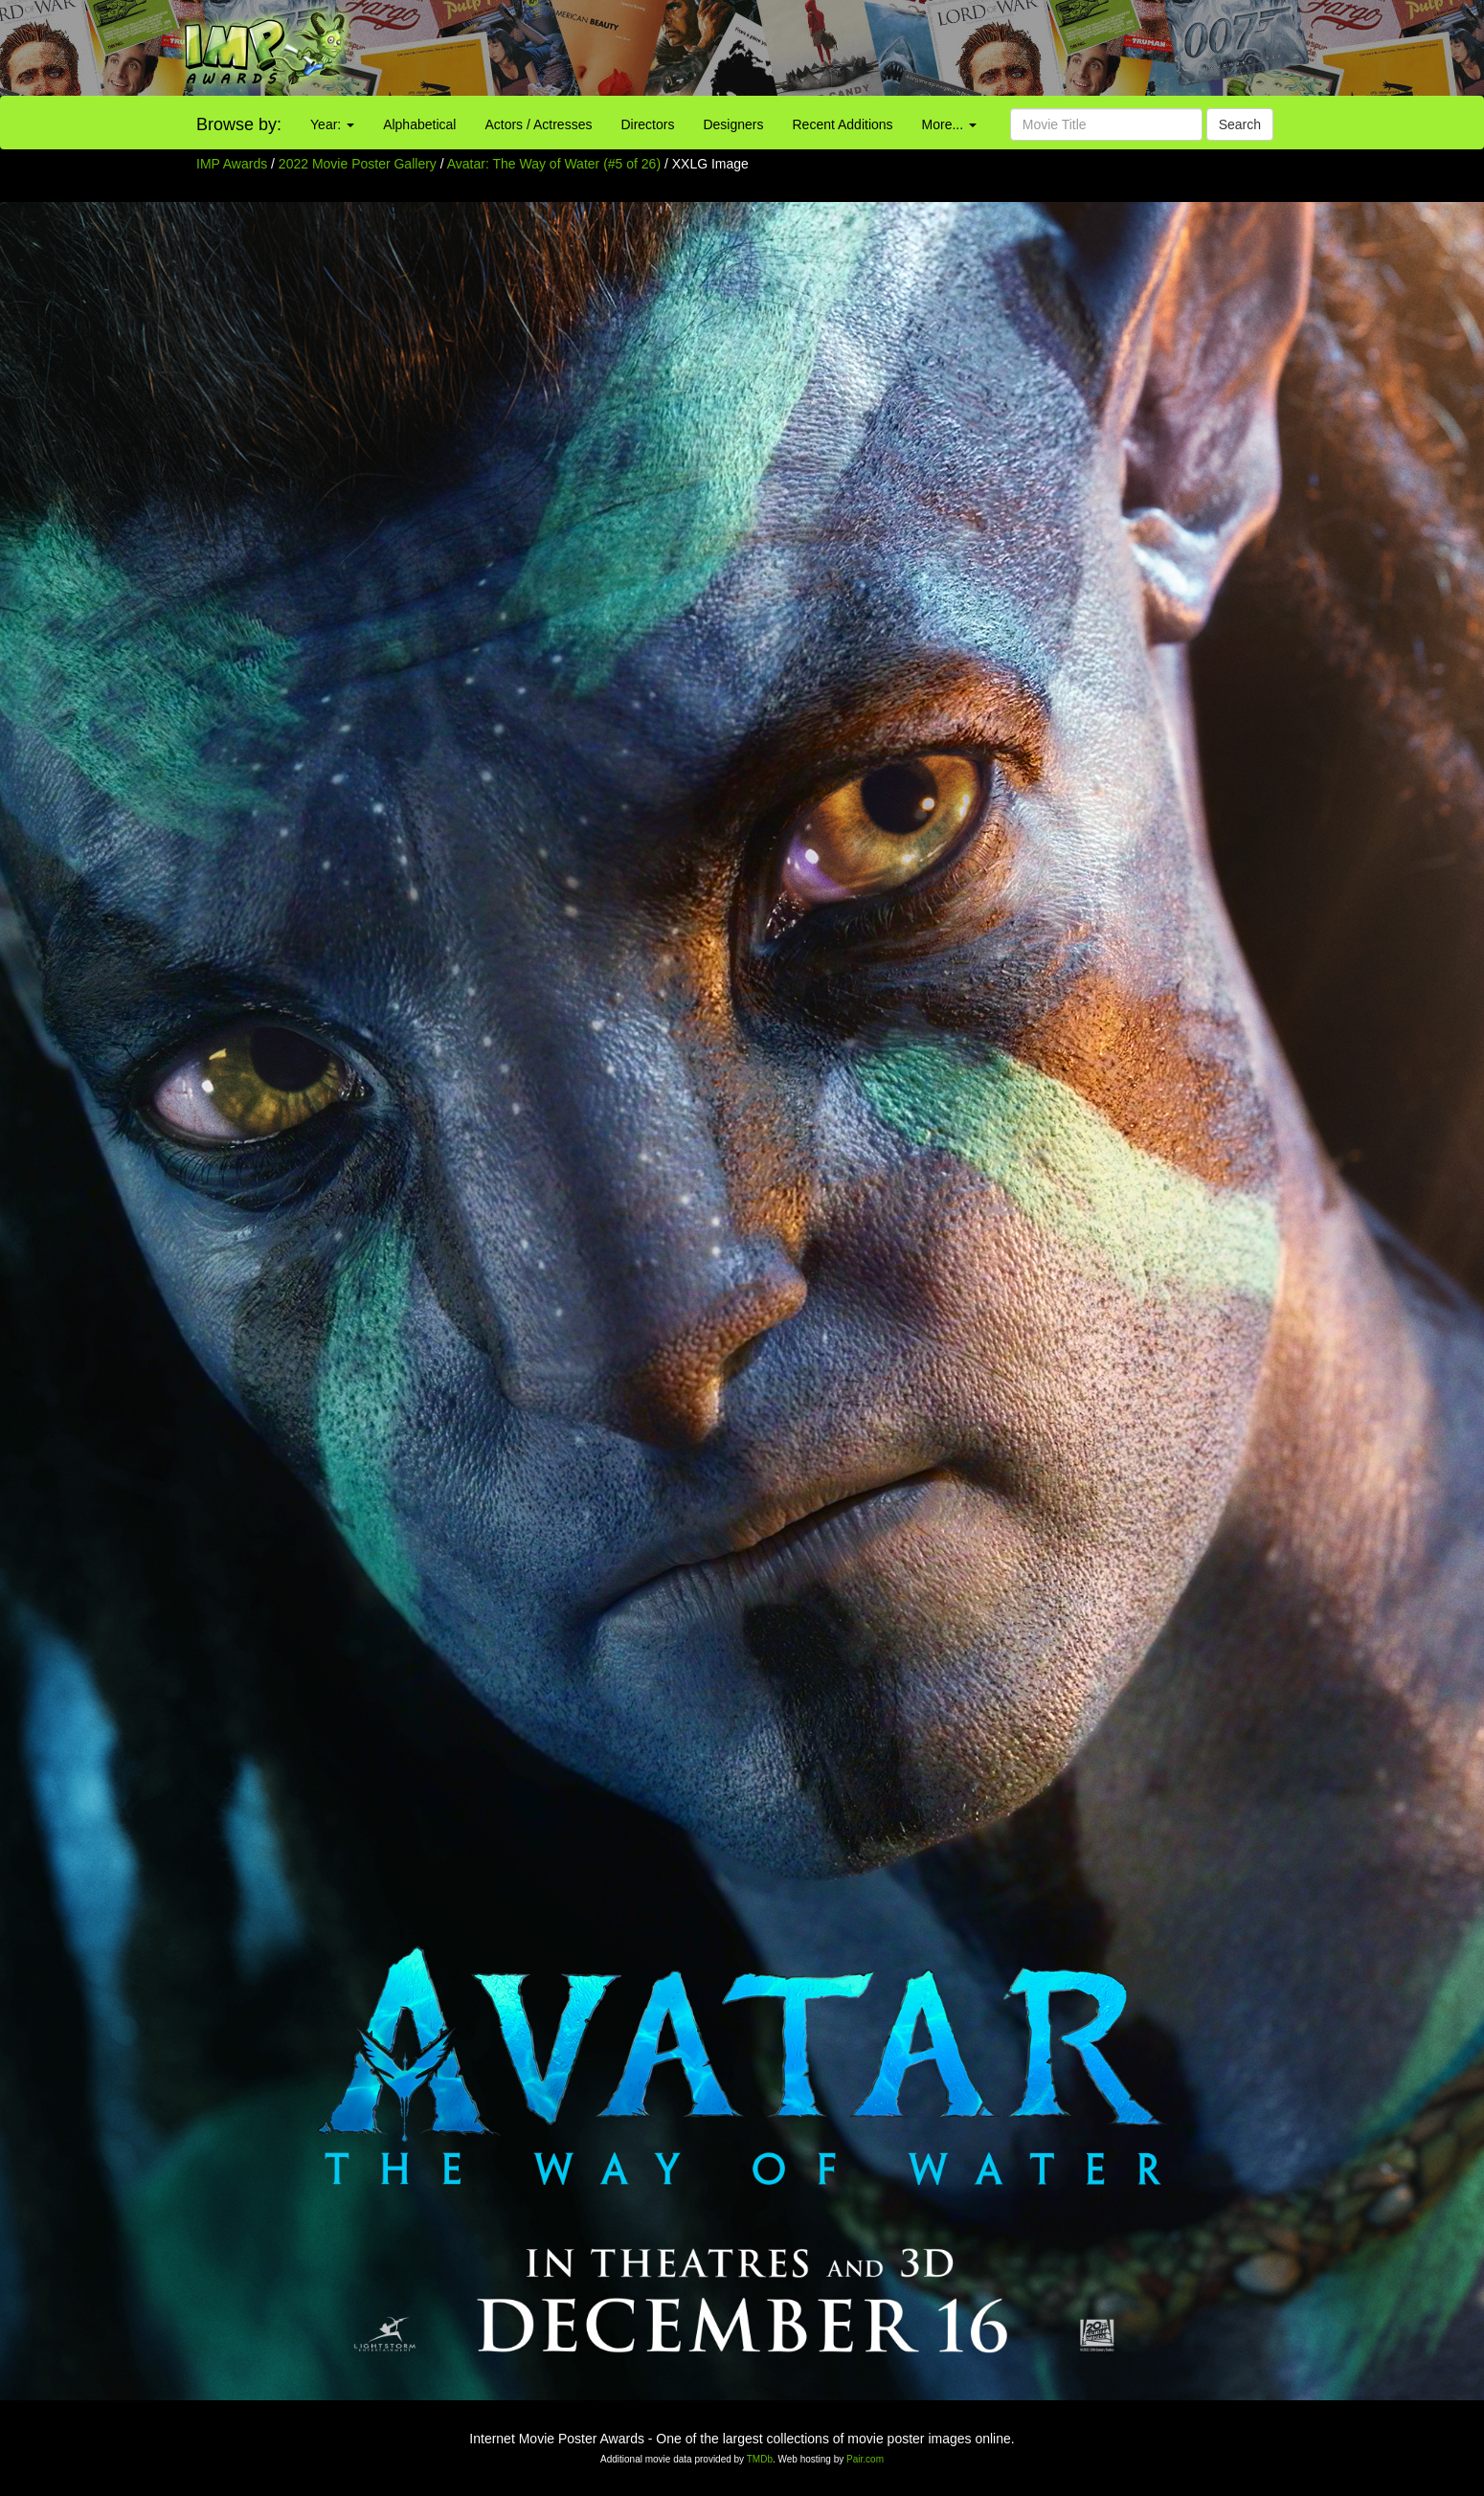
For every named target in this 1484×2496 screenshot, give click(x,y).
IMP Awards (231, 163)
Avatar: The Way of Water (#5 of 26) (554, 163)
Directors (647, 124)
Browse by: (238, 124)
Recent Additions (843, 124)
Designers (733, 124)
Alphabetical (419, 124)
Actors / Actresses (538, 124)
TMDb (760, 2459)
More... (949, 124)
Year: (332, 124)
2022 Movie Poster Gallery (358, 163)
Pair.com (865, 2459)
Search (1240, 124)
